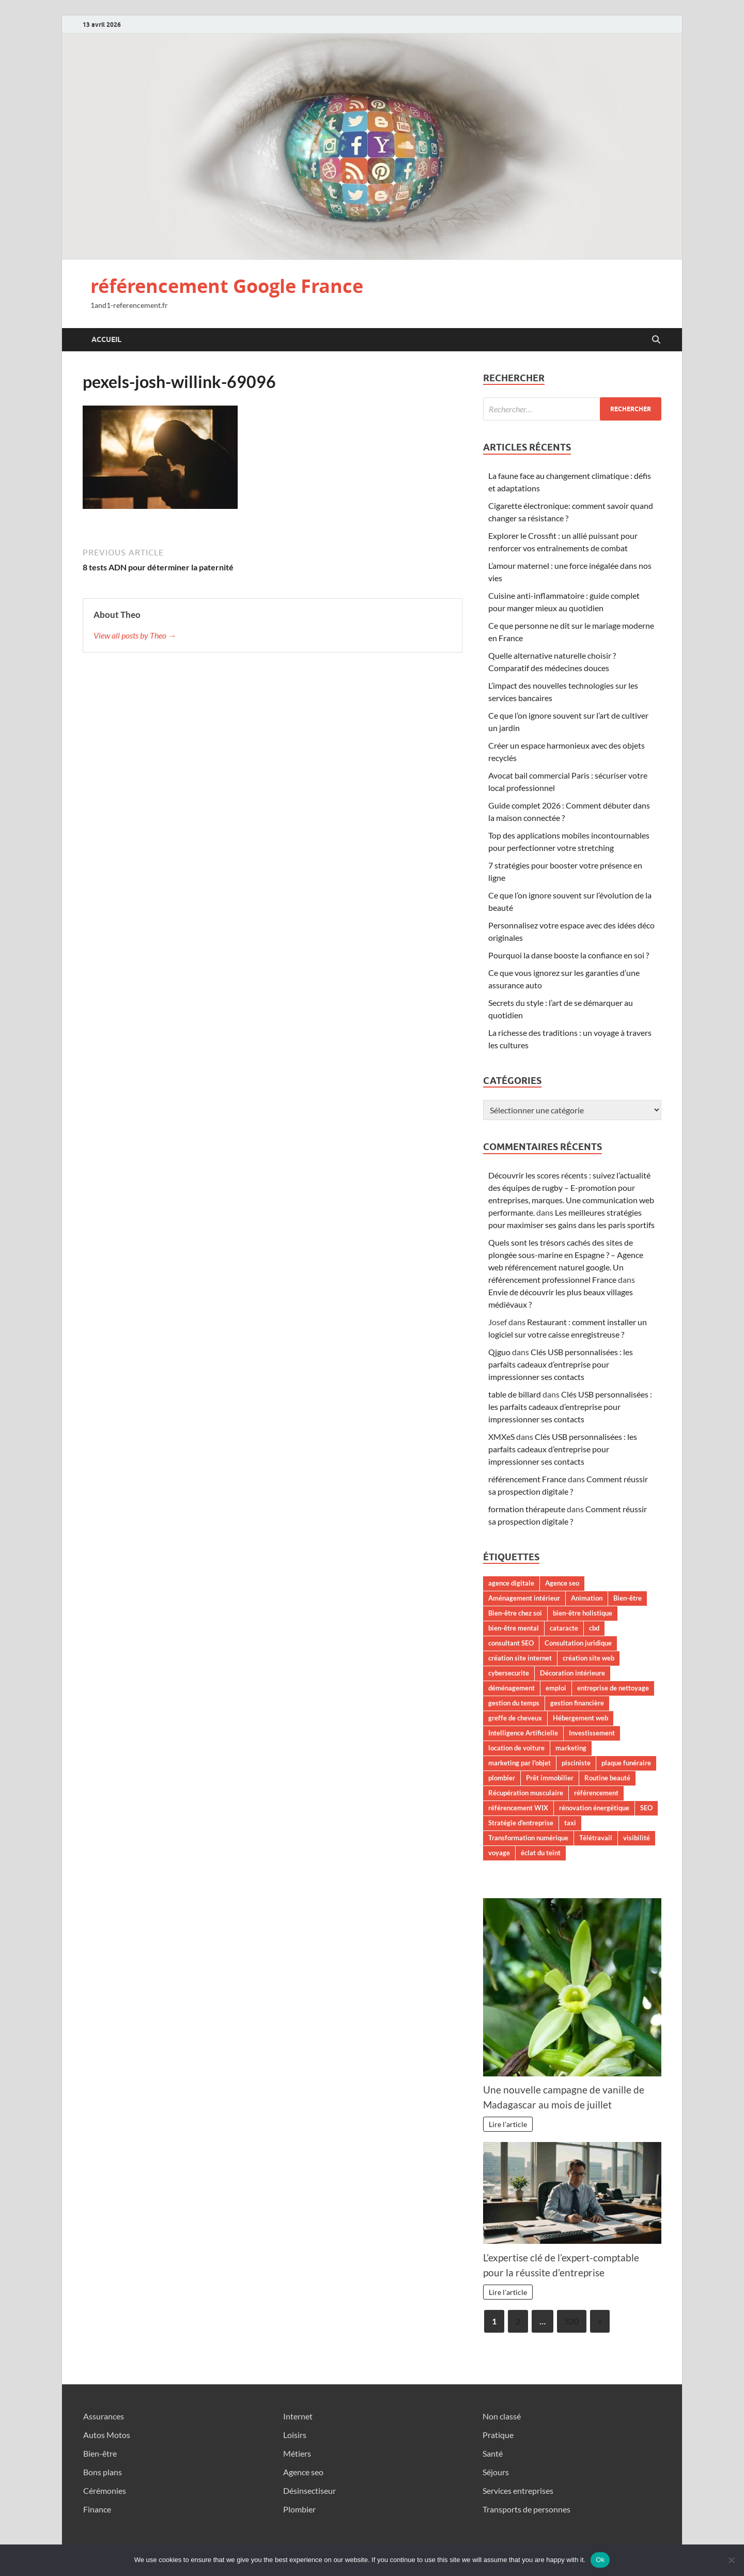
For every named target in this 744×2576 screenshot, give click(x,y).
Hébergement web (580, 1718)
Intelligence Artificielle (523, 1733)
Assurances (103, 2416)
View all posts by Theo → (135, 635)
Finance (97, 2509)
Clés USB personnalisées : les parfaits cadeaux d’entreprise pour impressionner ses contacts (560, 1364)
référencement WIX (518, 1808)
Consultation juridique (578, 1643)
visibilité (636, 1838)
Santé (493, 2453)
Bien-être (627, 1598)
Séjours (496, 2472)
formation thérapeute (526, 1509)
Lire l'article (508, 2124)
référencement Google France (226, 286)
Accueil (106, 339)
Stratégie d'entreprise (520, 1823)
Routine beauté (607, 1778)
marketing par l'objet (519, 1763)
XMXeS (501, 1436)
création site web (588, 1658)
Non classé (502, 2416)
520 (572, 2321)
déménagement (511, 1688)
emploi (556, 1688)
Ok (600, 2560)
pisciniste (576, 1763)
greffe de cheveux (515, 1718)
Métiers (297, 2453)
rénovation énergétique (594, 1808)
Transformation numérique (528, 1838)
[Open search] (656, 340)
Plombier (299, 2509)
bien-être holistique (582, 1613)
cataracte (564, 1628)
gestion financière (577, 1703)
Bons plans (102, 2472)
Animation (586, 1598)
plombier (501, 1778)
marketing (570, 1748)
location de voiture (516, 1748)
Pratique (498, 2435)
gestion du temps (513, 1703)
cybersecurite (508, 1673)
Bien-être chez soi (515, 1613)
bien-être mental (513, 1628)
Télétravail (595, 1838)
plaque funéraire (626, 1763)
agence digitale (511, 1583)
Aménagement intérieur (524, 1598)
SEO (646, 1808)
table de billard (514, 1394)
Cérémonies (104, 2490)
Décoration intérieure (572, 1673)
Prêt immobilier (550, 1778)
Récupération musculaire (525, 1793)
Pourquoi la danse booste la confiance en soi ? (568, 955)
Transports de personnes (526, 2509)
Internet (298, 2416)
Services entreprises (518, 2490)
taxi (570, 1823)
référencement (596, 1793)
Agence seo (562, 1583)
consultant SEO (511, 1643)
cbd (594, 1628)
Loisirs (294, 2435)
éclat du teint (541, 1853)
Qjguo (499, 1352)
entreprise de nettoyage (613, 1688)
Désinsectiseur (309, 2490)
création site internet (520, 1658)
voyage (499, 1853)
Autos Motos (106, 2435)
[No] (731, 2560)
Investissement (592, 1733)
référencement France (527, 1479)
